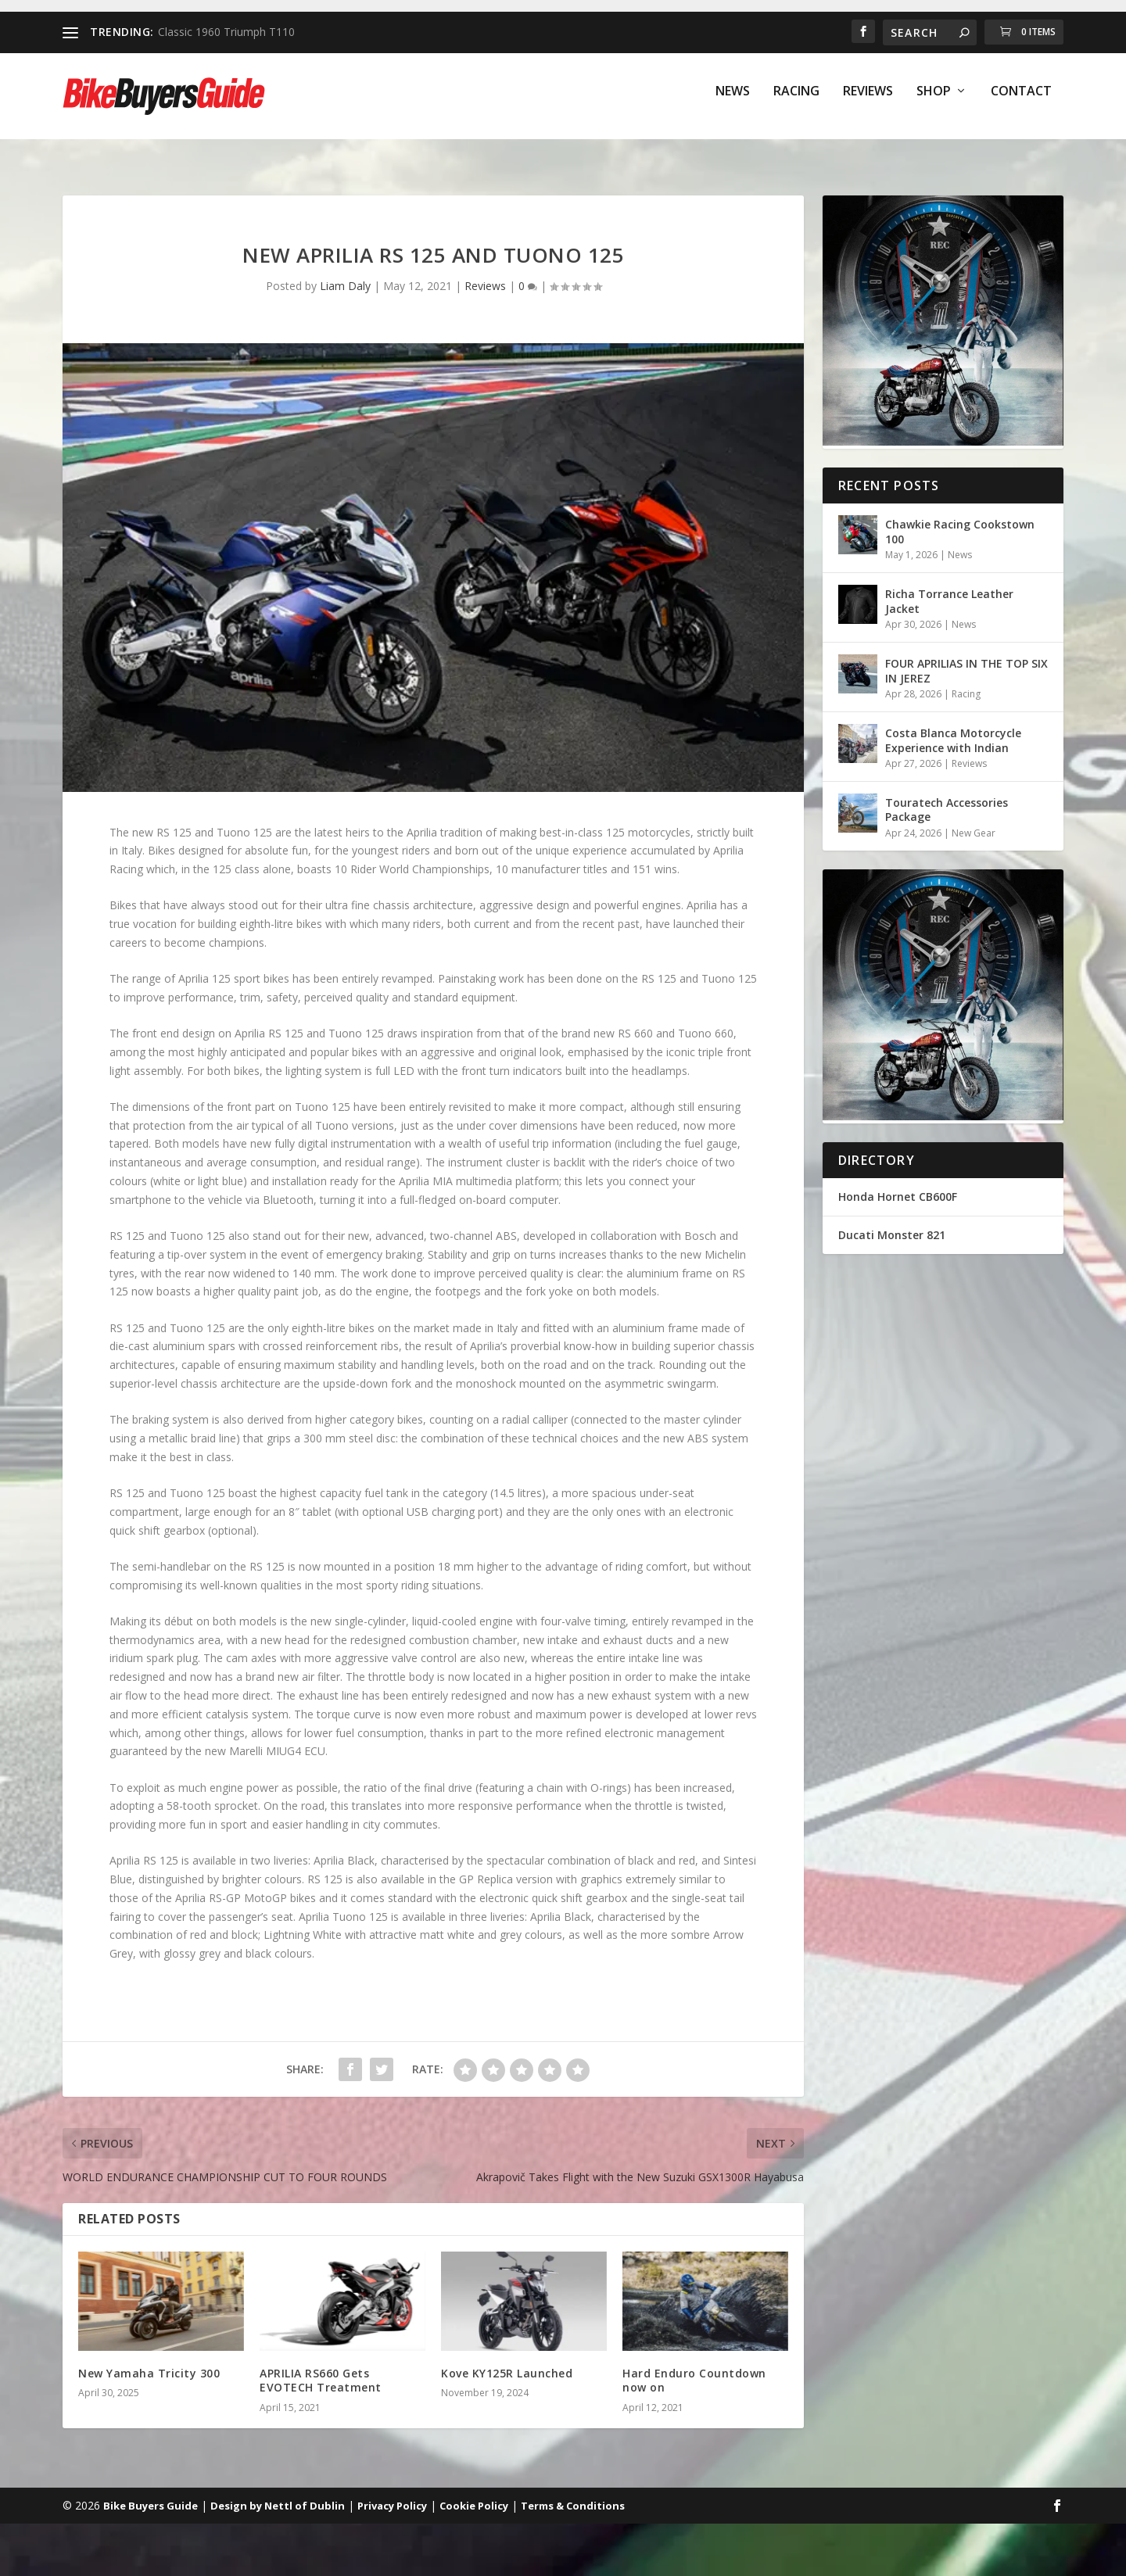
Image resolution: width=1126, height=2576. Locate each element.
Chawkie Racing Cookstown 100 (960, 517)
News (732, 102)
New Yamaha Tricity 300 (149, 2359)
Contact (1021, 102)
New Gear (973, 819)
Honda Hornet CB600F (897, 1182)
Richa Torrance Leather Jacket (949, 586)
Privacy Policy (392, 2492)
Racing (796, 102)
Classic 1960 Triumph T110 (226, 31)
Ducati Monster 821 (891, 1220)
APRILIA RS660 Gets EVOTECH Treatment (321, 2366)
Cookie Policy (473, 2492)
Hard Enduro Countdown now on (694, 2366)
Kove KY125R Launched (506, 2359)
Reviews (868, 102)
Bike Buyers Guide (150, 2492)
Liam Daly (345, 271)
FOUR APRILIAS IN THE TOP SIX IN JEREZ (966, 656)
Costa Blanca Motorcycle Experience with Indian (953, 725)
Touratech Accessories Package (946, 795)
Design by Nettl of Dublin (277, 2492)
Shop (933, 102)
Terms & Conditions (573, 2492)
